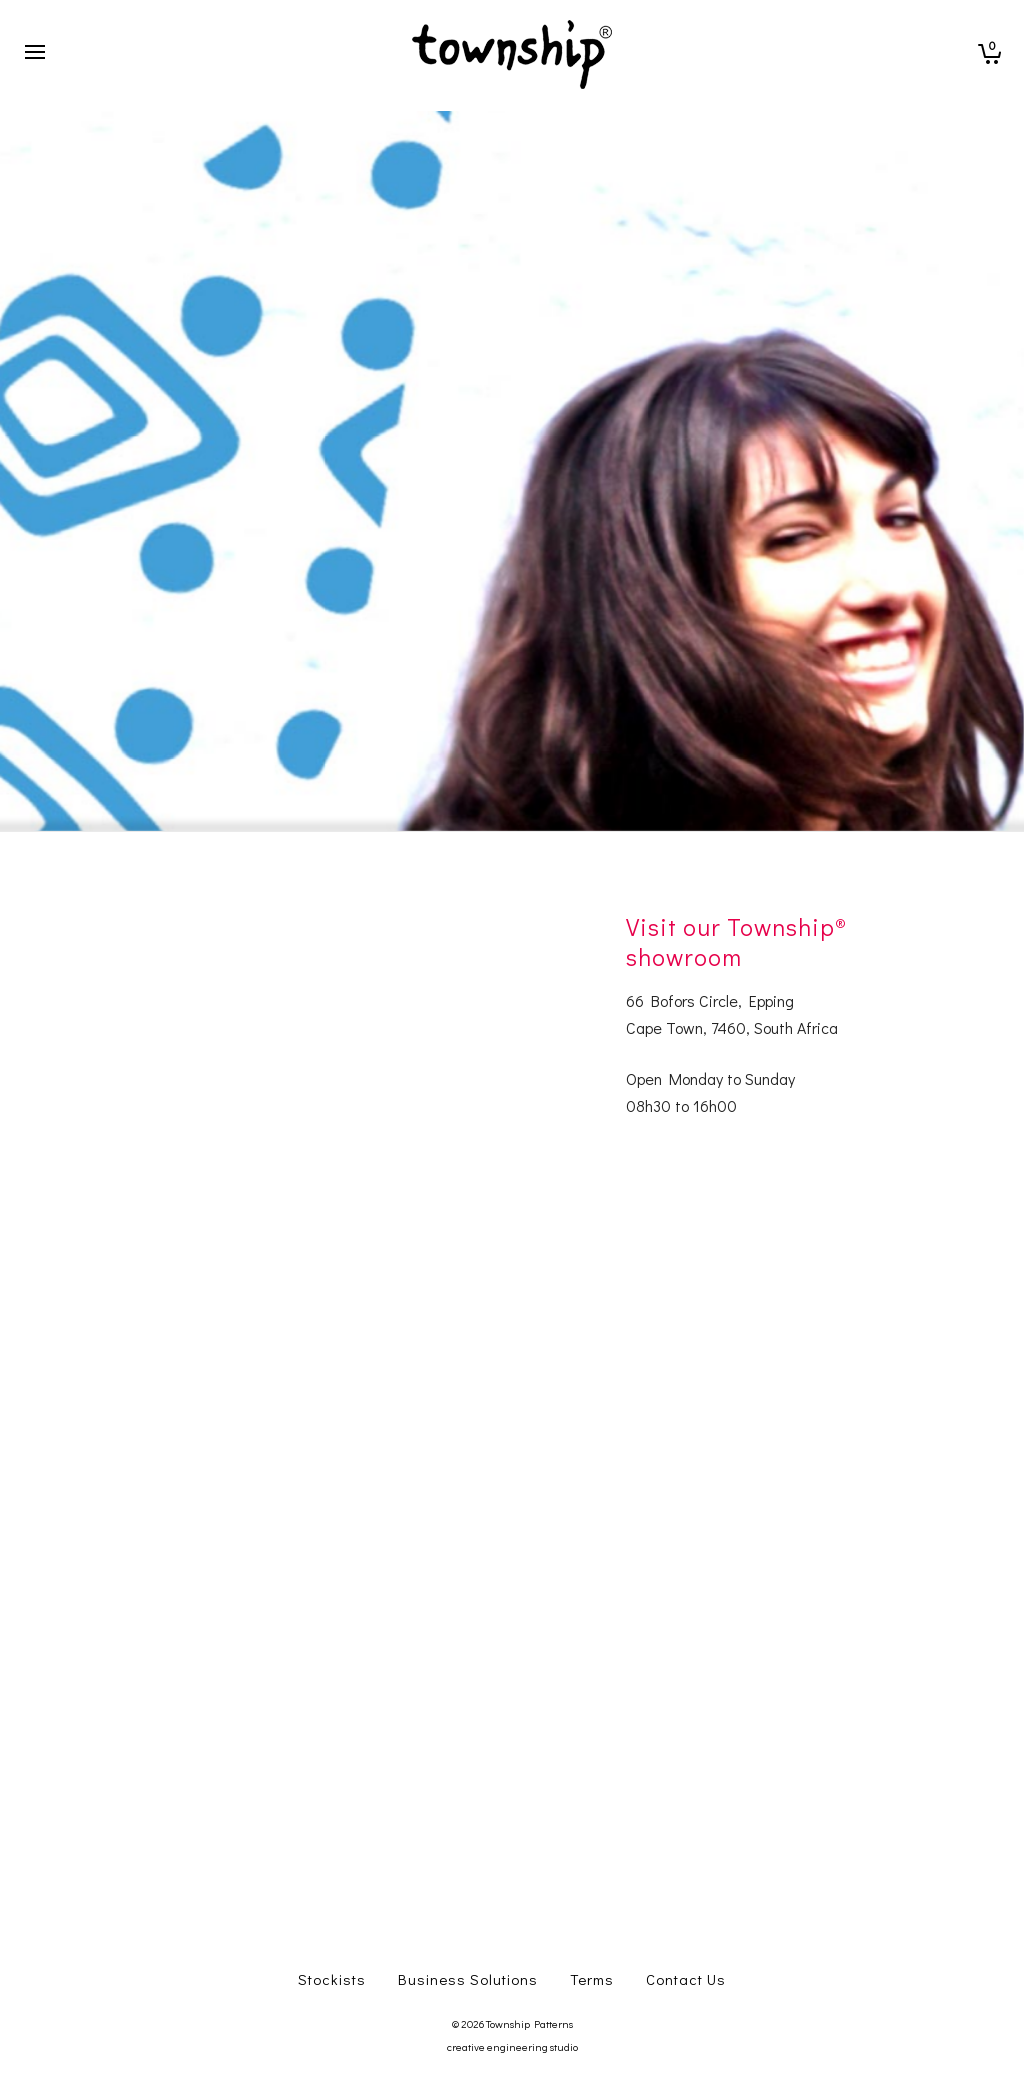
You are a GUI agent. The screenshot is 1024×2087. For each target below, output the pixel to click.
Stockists (332, 1979)
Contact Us (686, 1979)
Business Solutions (468, 1979)
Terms (592, 1979)
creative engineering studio (512, 2046)
